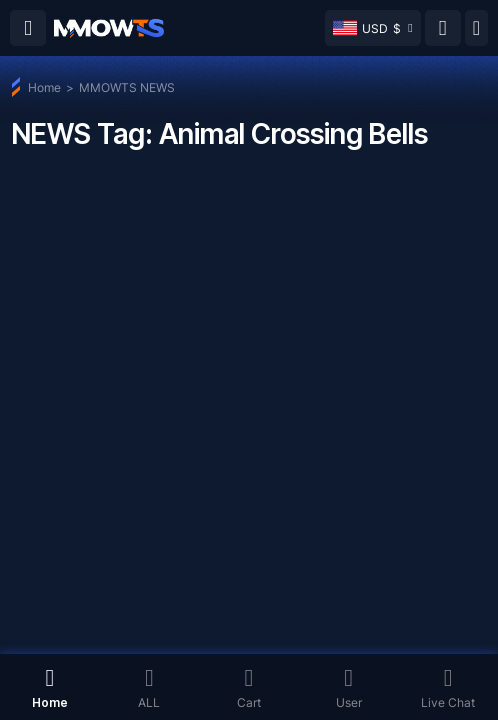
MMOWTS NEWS (127, 87)
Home (44, 87)
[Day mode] (476, 28)
